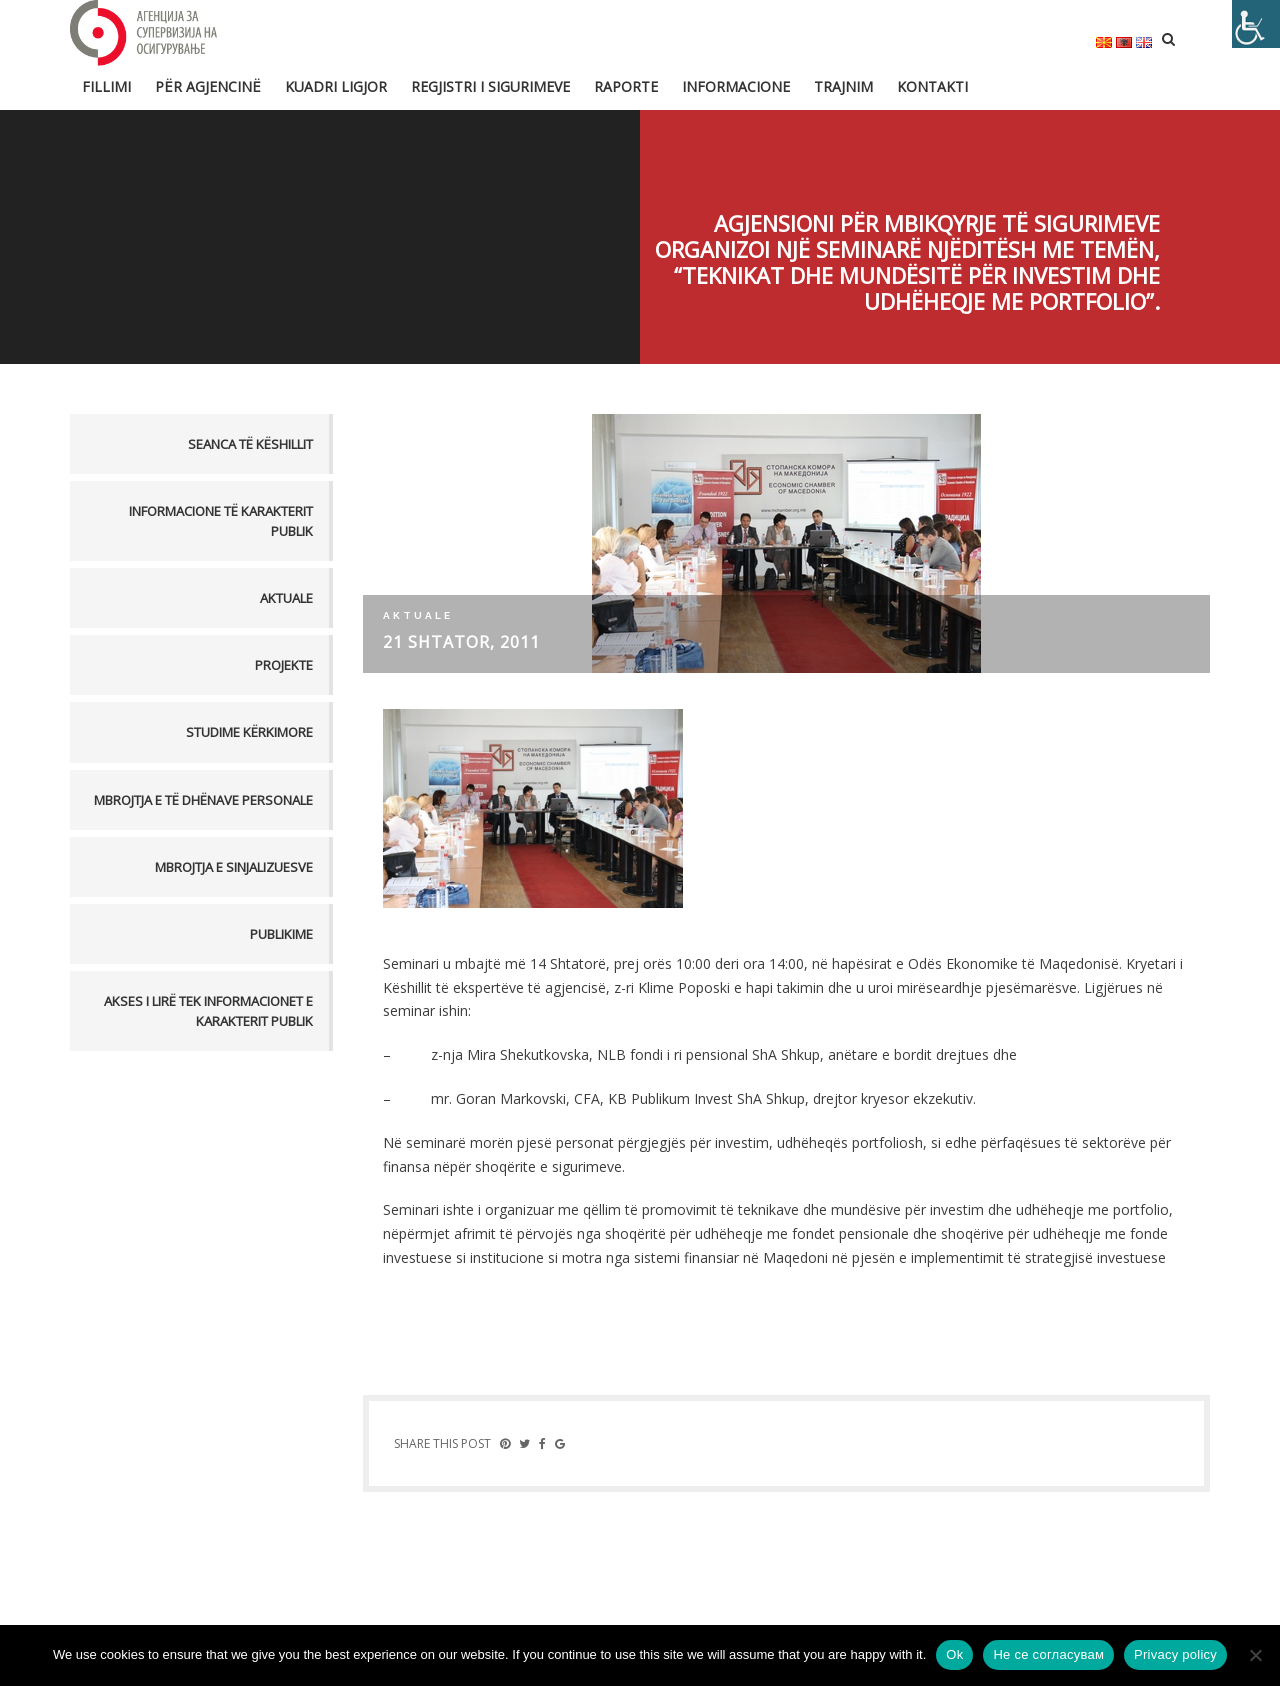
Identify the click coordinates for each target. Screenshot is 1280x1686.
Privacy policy (1175, 1654)
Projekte (284, 665)
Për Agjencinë (208, 86)
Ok (954, 1654)
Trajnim (843, 86)
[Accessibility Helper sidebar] (1256, 24)
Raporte (626, 86)
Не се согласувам (1048, 1654)
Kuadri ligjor (336, 86)
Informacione (736, 86)
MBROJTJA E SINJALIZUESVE (234, 867)
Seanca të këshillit (250, 444)
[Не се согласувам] (1255, 1655)
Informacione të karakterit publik (221, 521)
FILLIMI (106, 86)
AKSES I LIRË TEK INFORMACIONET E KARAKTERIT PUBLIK (208, 1011)
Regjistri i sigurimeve (490, 86)
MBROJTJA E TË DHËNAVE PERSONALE (203, 800)
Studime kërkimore (249, 732)
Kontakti (932, 86)
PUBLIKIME (281, 934)
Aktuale (286, 598)
